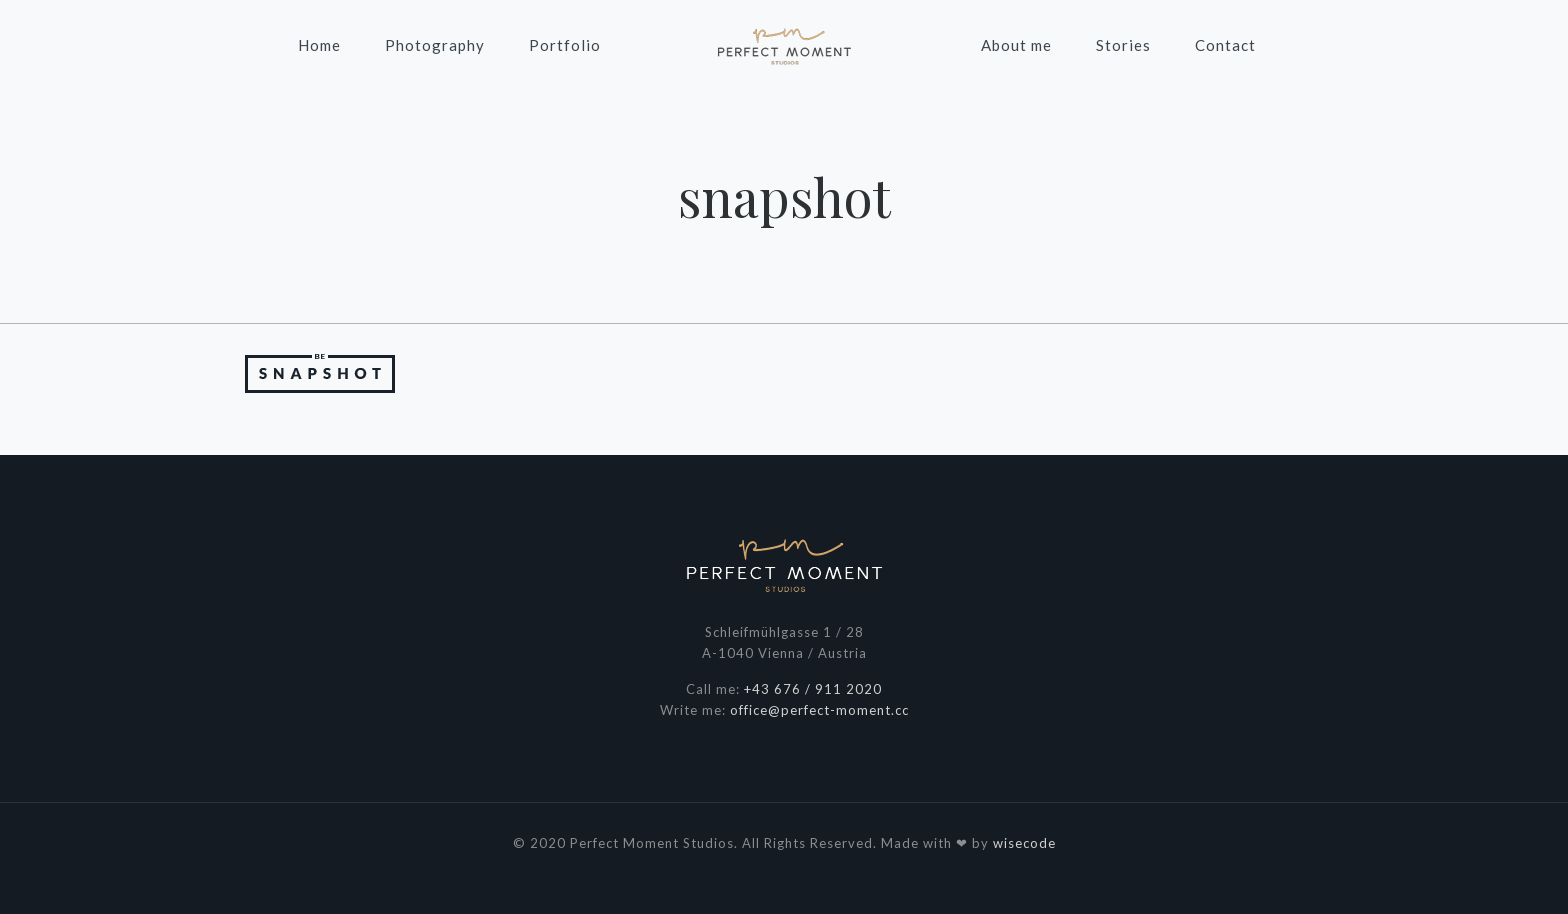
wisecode (1024, 843)
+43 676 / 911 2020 (813, 689)
